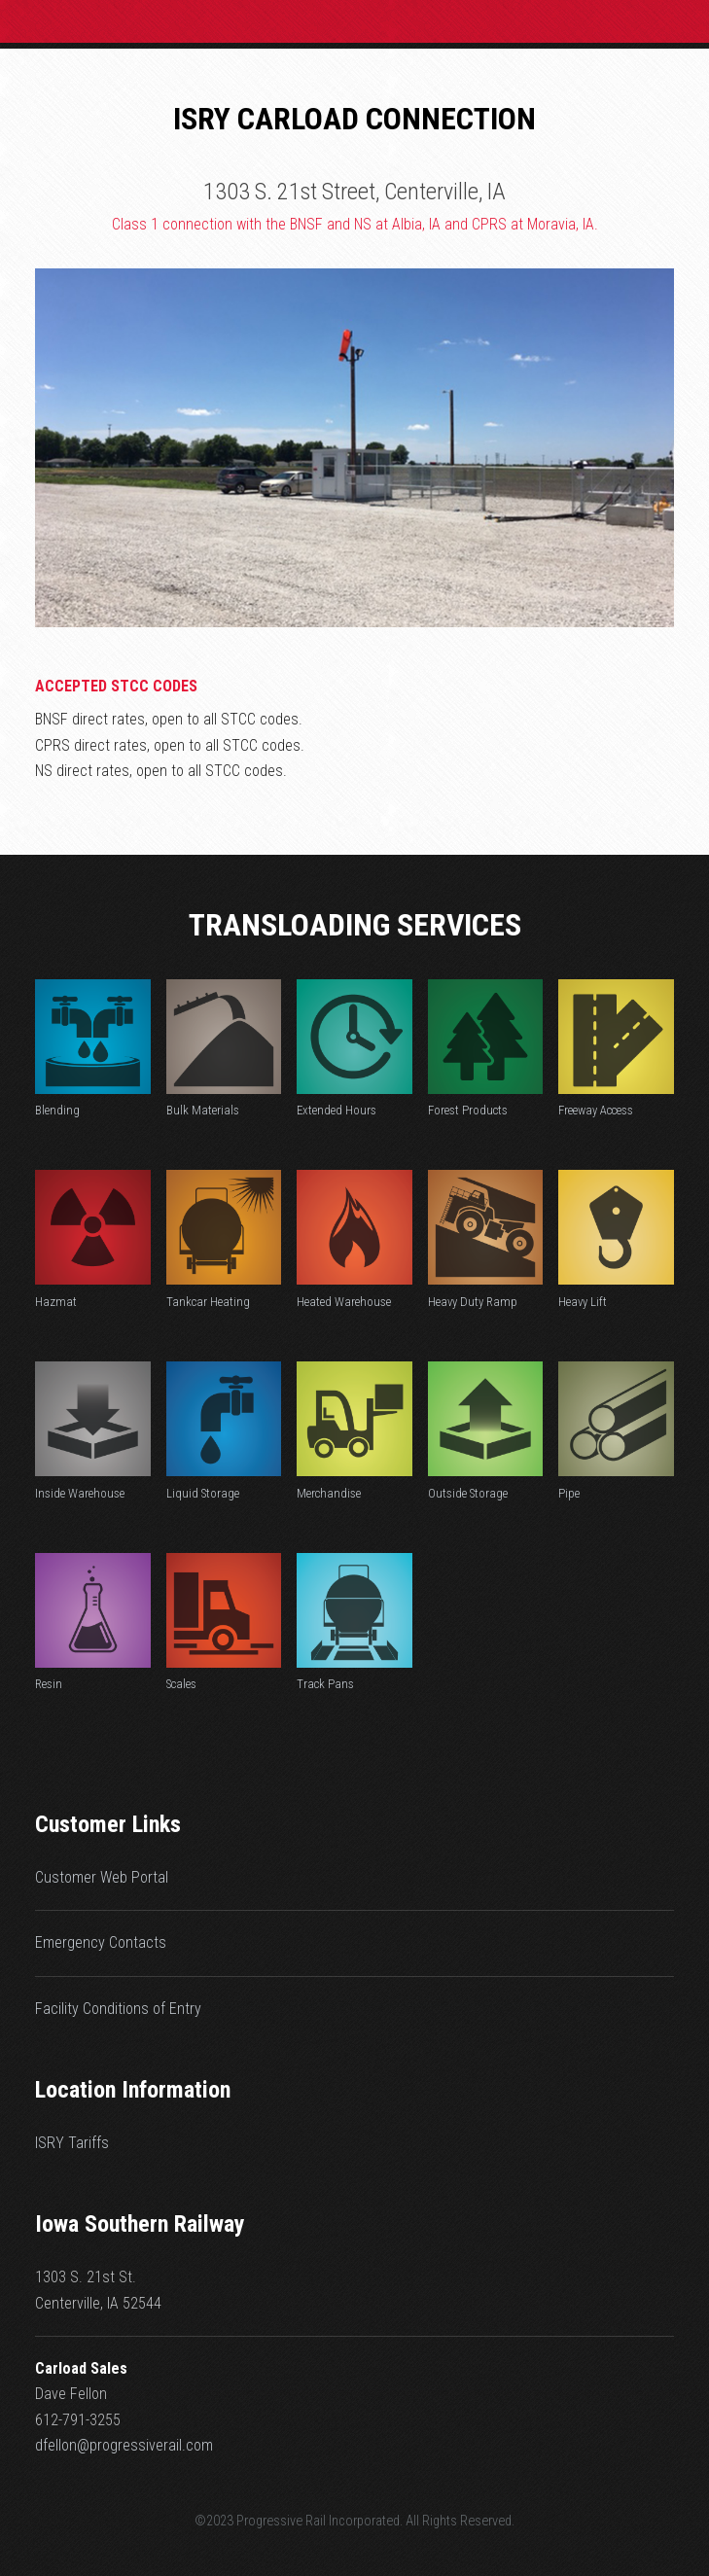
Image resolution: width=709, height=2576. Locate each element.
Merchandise (329, 1493)
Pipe (569, 1493)
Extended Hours (336, 1110)
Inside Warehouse (79, 1493)
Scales (181, 1683)
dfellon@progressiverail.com (124, 2445)
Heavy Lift (582, 1301)
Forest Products (468, 1110)
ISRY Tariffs (72, 2143)
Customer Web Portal (101, 1877)
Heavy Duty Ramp (472, 1301)
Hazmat (56, 1301)
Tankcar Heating (208, 1301)
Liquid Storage (202, 1493)
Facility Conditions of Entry (118, 2008)
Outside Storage (468, 1493)
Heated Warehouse (344, 1301)
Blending (57, 1110)
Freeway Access (595, 1110)
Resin (48, 1683)
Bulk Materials (202, 1110)
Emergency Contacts (100, 1942)
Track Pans (325, 1683)
